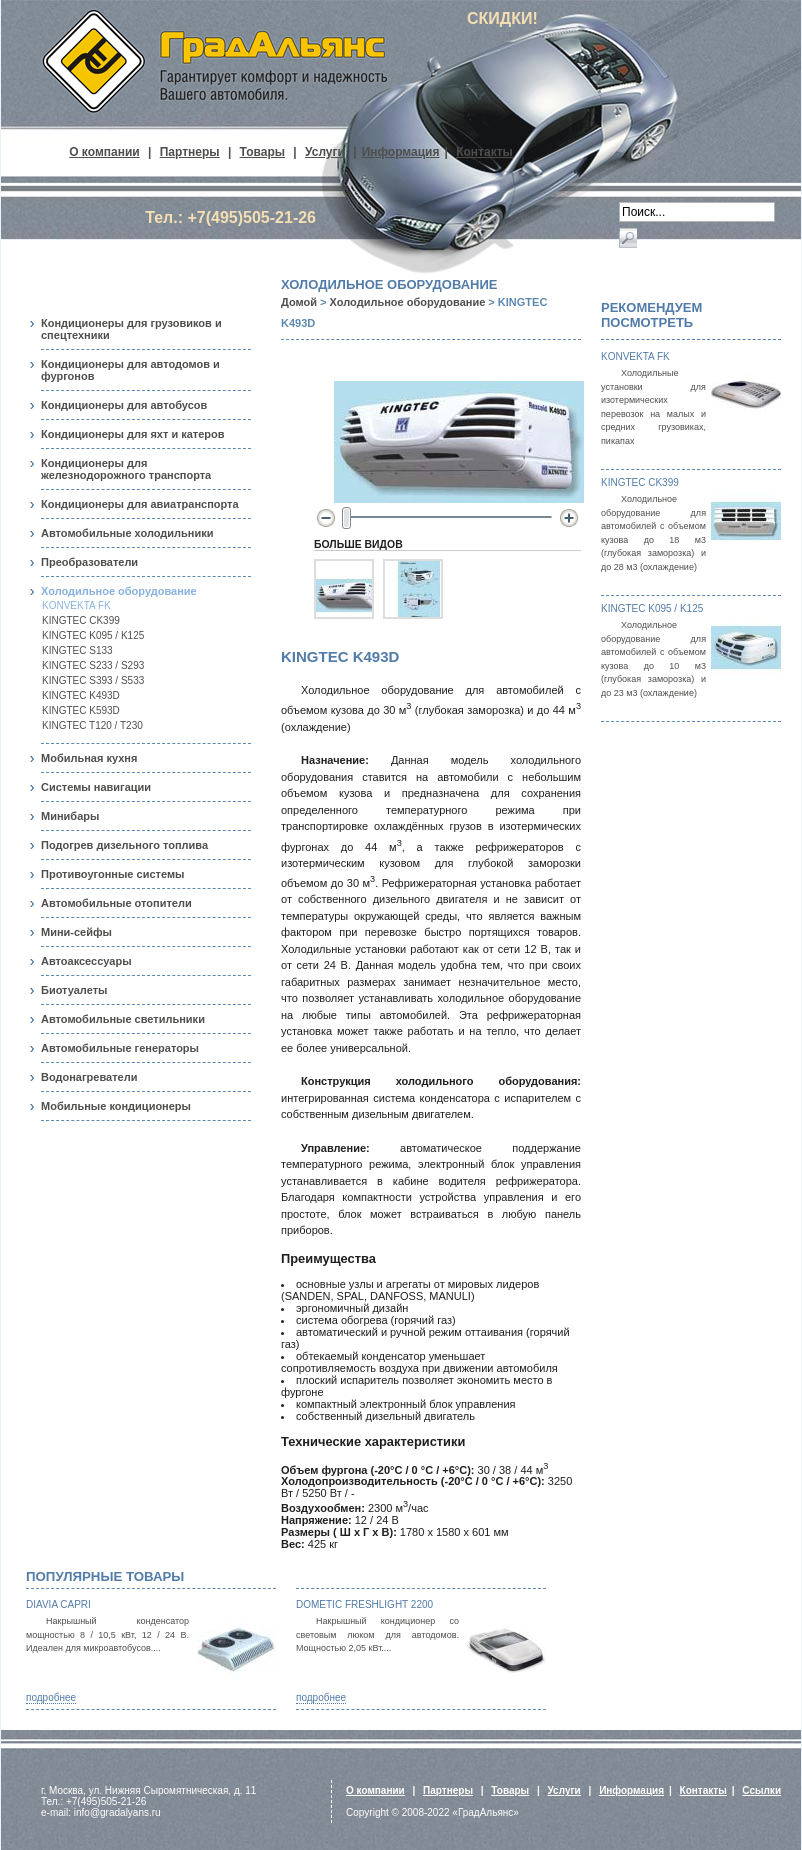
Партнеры (190, 152)
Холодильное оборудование (119, 591)
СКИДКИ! (502, 18)
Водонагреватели (89, 1077)
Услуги (325, 152)
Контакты (484, 152)
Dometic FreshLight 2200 (364, 1604)
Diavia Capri (58, 1604)
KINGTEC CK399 (81, 620)
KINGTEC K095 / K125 (93, 635)
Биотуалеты (74, 990)
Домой (299, 302)
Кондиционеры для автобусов (124, 405)
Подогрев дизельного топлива (124, 845)
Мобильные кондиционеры (116, 1106)
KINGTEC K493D (81, 695)
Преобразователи (89, 562)
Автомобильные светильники (123, 1019)
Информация (401, 152)
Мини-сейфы (76, 932)
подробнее (51, 1697)
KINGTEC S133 (77, 650)
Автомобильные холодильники (127, 533)
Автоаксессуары (86, 961)
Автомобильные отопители (116, 903)
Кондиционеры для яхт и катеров (133, 434)
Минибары (70, 816)
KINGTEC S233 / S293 (93, 665)
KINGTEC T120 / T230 (92, 725)
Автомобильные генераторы (120, 1048)
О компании (104, 152)
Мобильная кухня (89, 758)
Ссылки (761, 1790)
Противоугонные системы (112, 874)
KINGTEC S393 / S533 (93, 680)
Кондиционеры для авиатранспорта (140, 504)
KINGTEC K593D (81, 710)
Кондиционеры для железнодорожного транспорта (126, 469)
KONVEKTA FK (76, 605)
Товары (262, 152)
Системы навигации (96, 787)
